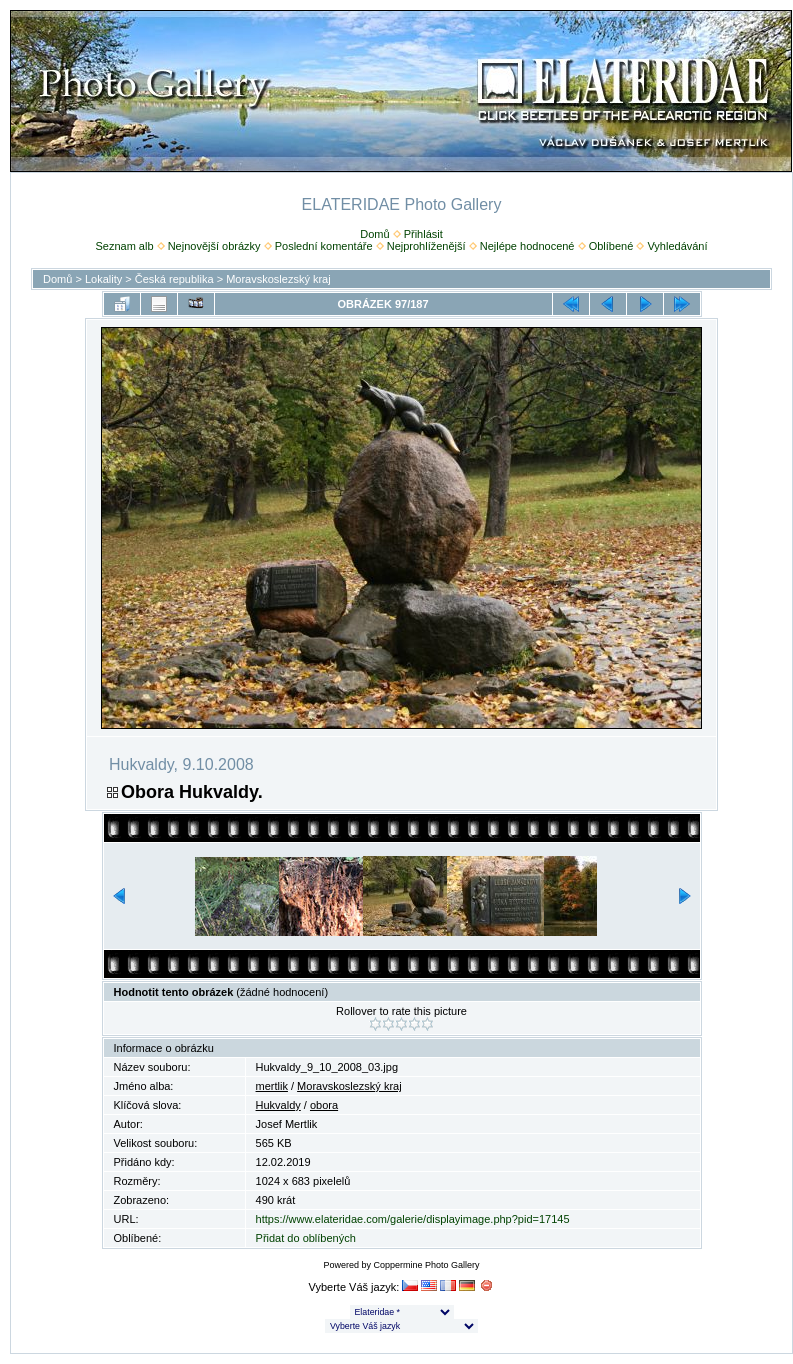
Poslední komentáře (324, 246)
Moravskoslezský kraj (278, 279)
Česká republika (174, 279)
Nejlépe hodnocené (527, 246)
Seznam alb (124, 246)
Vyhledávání (677, 246)
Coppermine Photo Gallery (426, 1265)
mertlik (272, 1086)
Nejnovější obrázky (214, 246)
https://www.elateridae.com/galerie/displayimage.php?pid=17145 (413, 1219)
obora (324, 1105)
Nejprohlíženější (426, 246)
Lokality (103, 279)
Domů (374, 234)
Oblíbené (611, 246)
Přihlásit (423, 234)
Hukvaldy (278, 1105)
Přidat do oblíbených (306, 1238)
